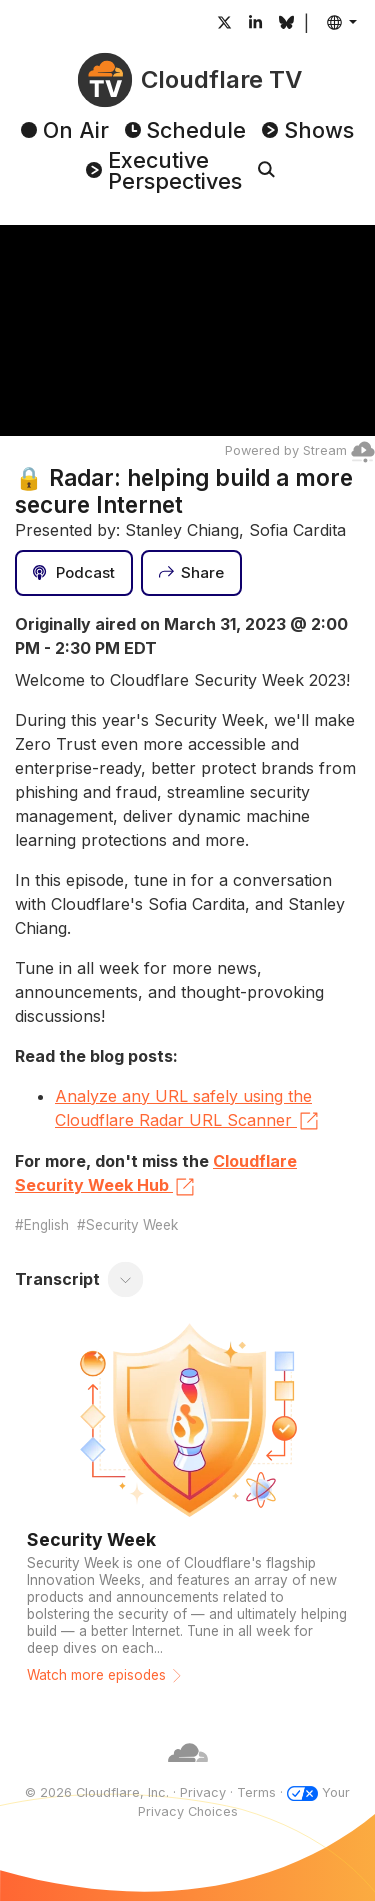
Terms (256, 1792)
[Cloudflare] (188, 1773)
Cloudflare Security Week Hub (156, 1175)
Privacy (203, 1792)
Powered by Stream (300, 450)
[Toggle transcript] (126, 1280)
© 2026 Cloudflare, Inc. (97, 1792)
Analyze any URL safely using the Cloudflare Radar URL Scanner (188, 1110)
